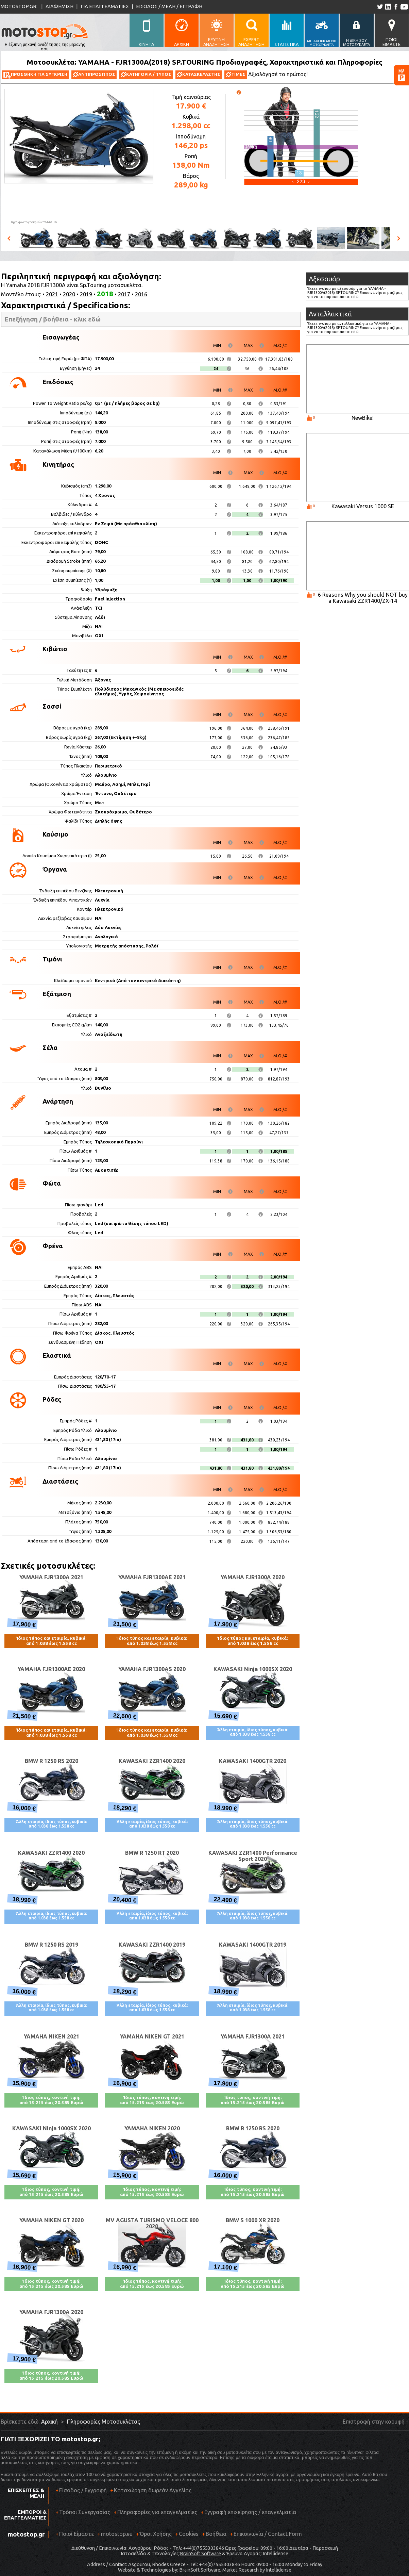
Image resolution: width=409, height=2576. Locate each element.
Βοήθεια (216, 2534)
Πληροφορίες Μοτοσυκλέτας (103, 2421)
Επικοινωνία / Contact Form (268, 2534)
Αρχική (49, 2421)
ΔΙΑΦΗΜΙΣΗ (59, 6)
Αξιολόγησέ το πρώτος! (278, 74)
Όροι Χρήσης (156, 2534)
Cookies (189, 2534)
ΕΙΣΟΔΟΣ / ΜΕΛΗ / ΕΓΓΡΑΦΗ (169, 6)
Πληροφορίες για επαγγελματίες (155, 2514)
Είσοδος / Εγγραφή (83, 2490)
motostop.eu (117, 2534)
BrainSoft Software (200, 2553)
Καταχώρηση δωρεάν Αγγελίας (152, 2490)
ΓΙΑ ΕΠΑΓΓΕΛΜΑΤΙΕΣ (105, 6)
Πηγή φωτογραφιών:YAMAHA (33, 222)
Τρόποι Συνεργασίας (82, 2514)
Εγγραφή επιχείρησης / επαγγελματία (248, 2514)
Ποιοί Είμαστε (76, 2534)
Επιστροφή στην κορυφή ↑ (376, 2421)
